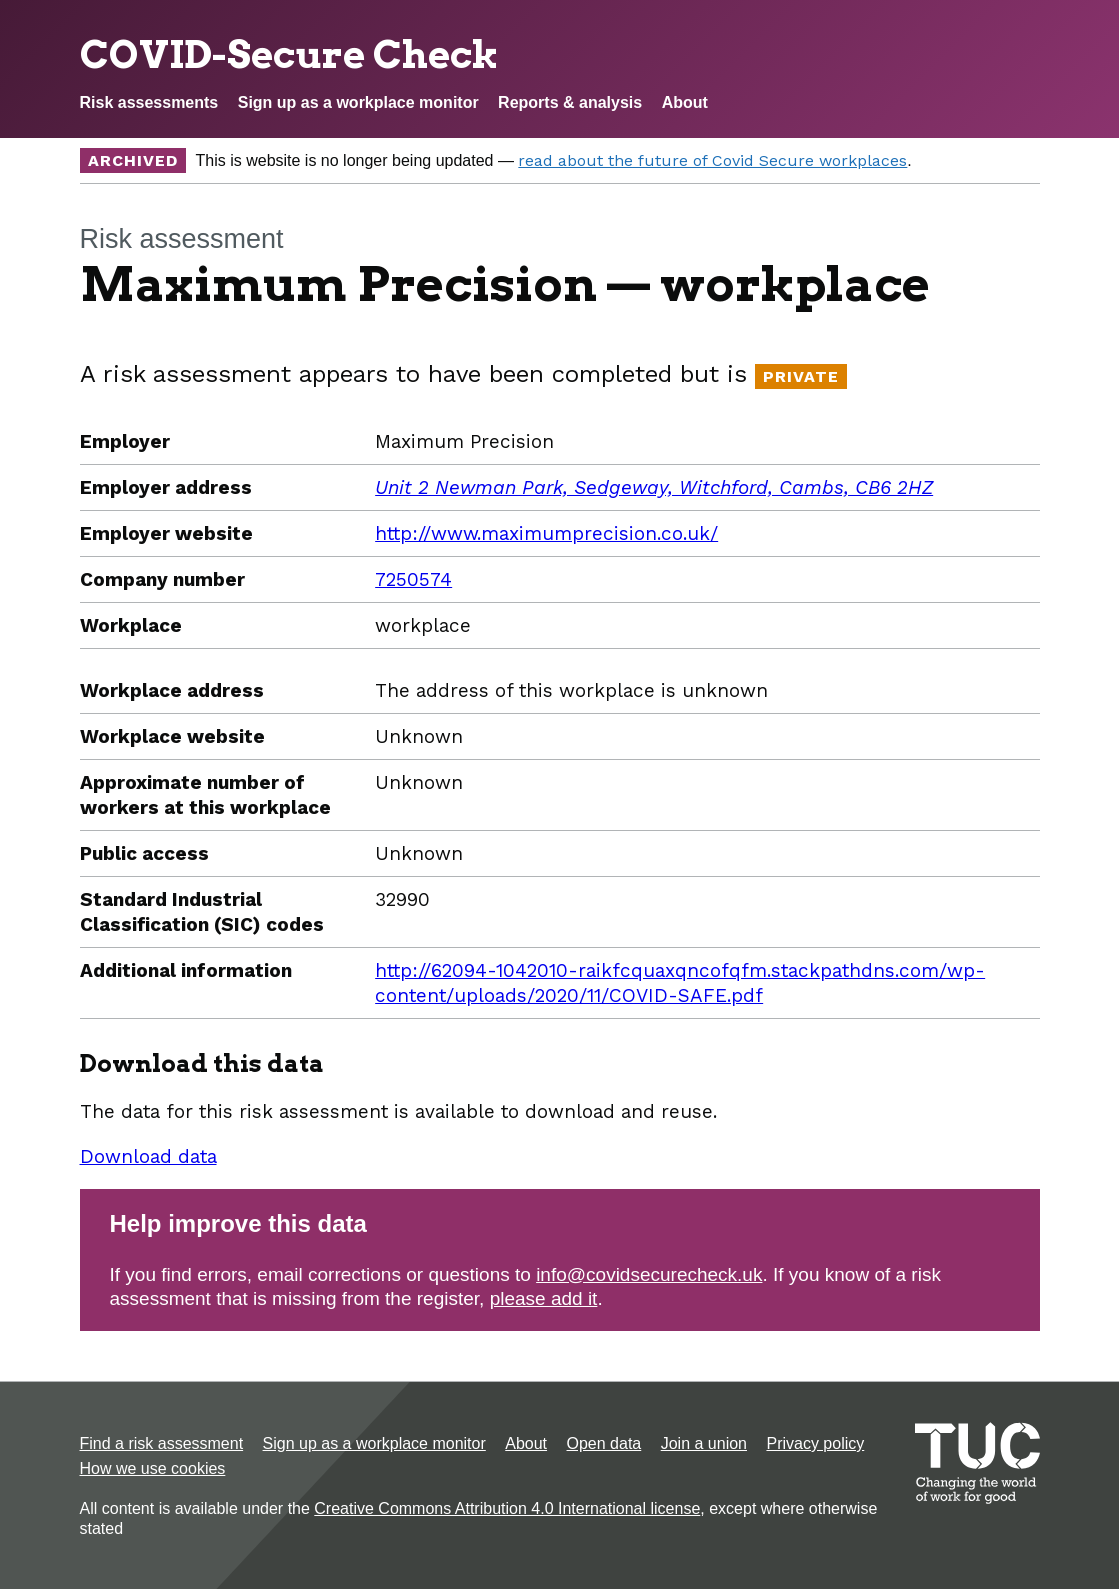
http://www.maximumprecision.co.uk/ (546, 533)
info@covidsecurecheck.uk (649, 1274)
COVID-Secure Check (289, 54)
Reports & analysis (570, 102)
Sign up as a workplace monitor (358, 102)
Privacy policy (815, 1443)
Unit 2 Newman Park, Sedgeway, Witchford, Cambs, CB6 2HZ (654, 487)
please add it (544, 1298)
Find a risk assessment (162, 1443)
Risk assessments (149, 102)
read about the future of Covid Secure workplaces (712, 160)
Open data (604, 1443)
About (685, 102)
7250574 (413, 579)
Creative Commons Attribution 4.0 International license (507, 1508)
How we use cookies (153, 1468)
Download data (148, 1156)
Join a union (704, 1443)
